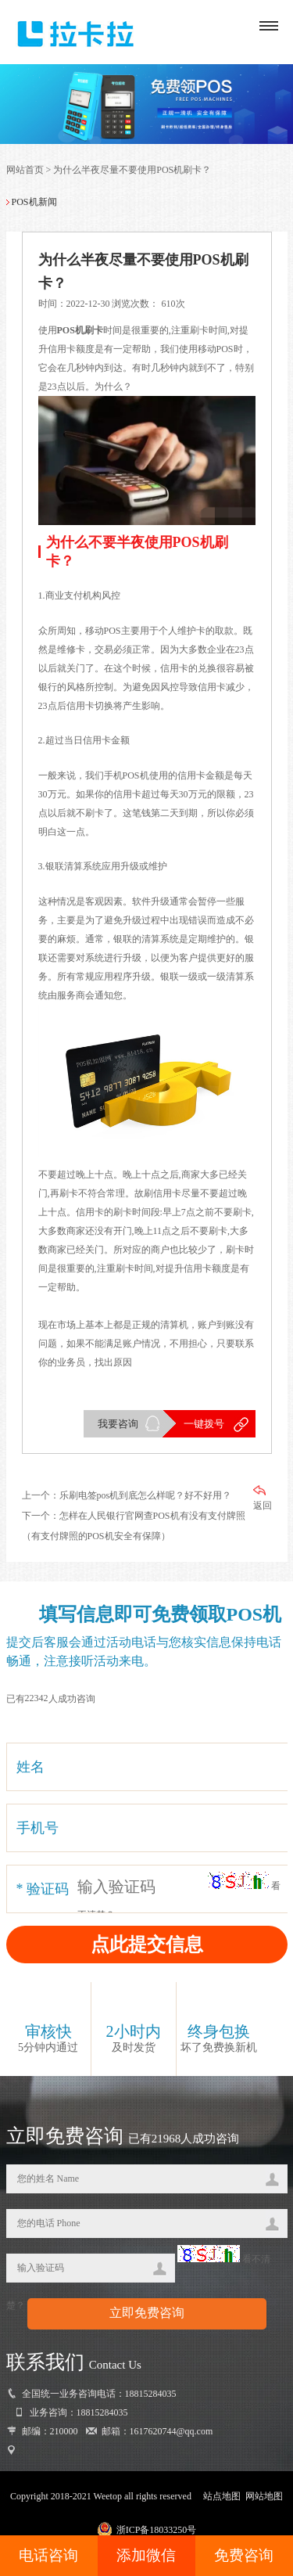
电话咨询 (48, 2555)
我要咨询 (118, 1424)
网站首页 (25, 169)
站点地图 (222, 2496)
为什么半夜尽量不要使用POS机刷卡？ (132, 169)
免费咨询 (243, 2555)
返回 (262, 1498)
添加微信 (146, 2555)
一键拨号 (204, 1424)
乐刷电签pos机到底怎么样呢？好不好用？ (145, 1495)
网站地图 (264, 2496)
